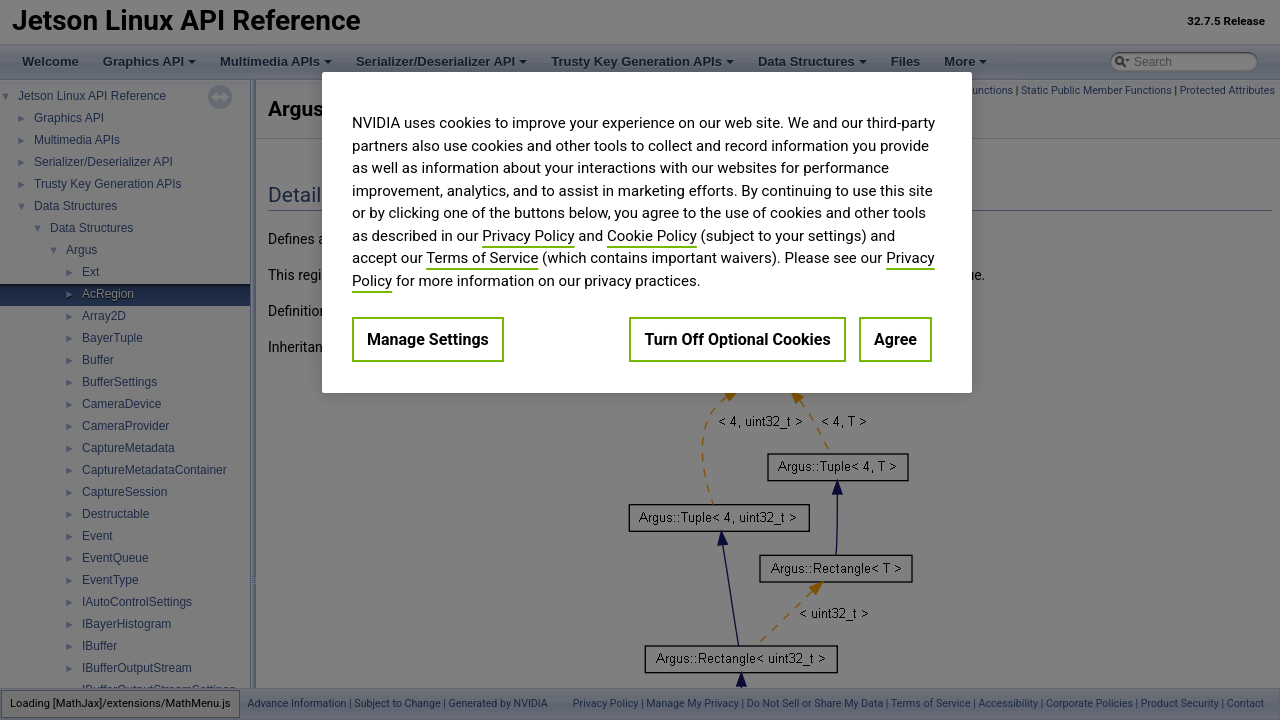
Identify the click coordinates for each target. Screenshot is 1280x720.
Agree (895, 339)
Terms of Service (482, 258)
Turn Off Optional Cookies (737, 339)
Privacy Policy (528, 236)
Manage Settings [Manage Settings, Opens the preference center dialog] (428, 339)
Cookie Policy (652, 236)
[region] (647, 232)
